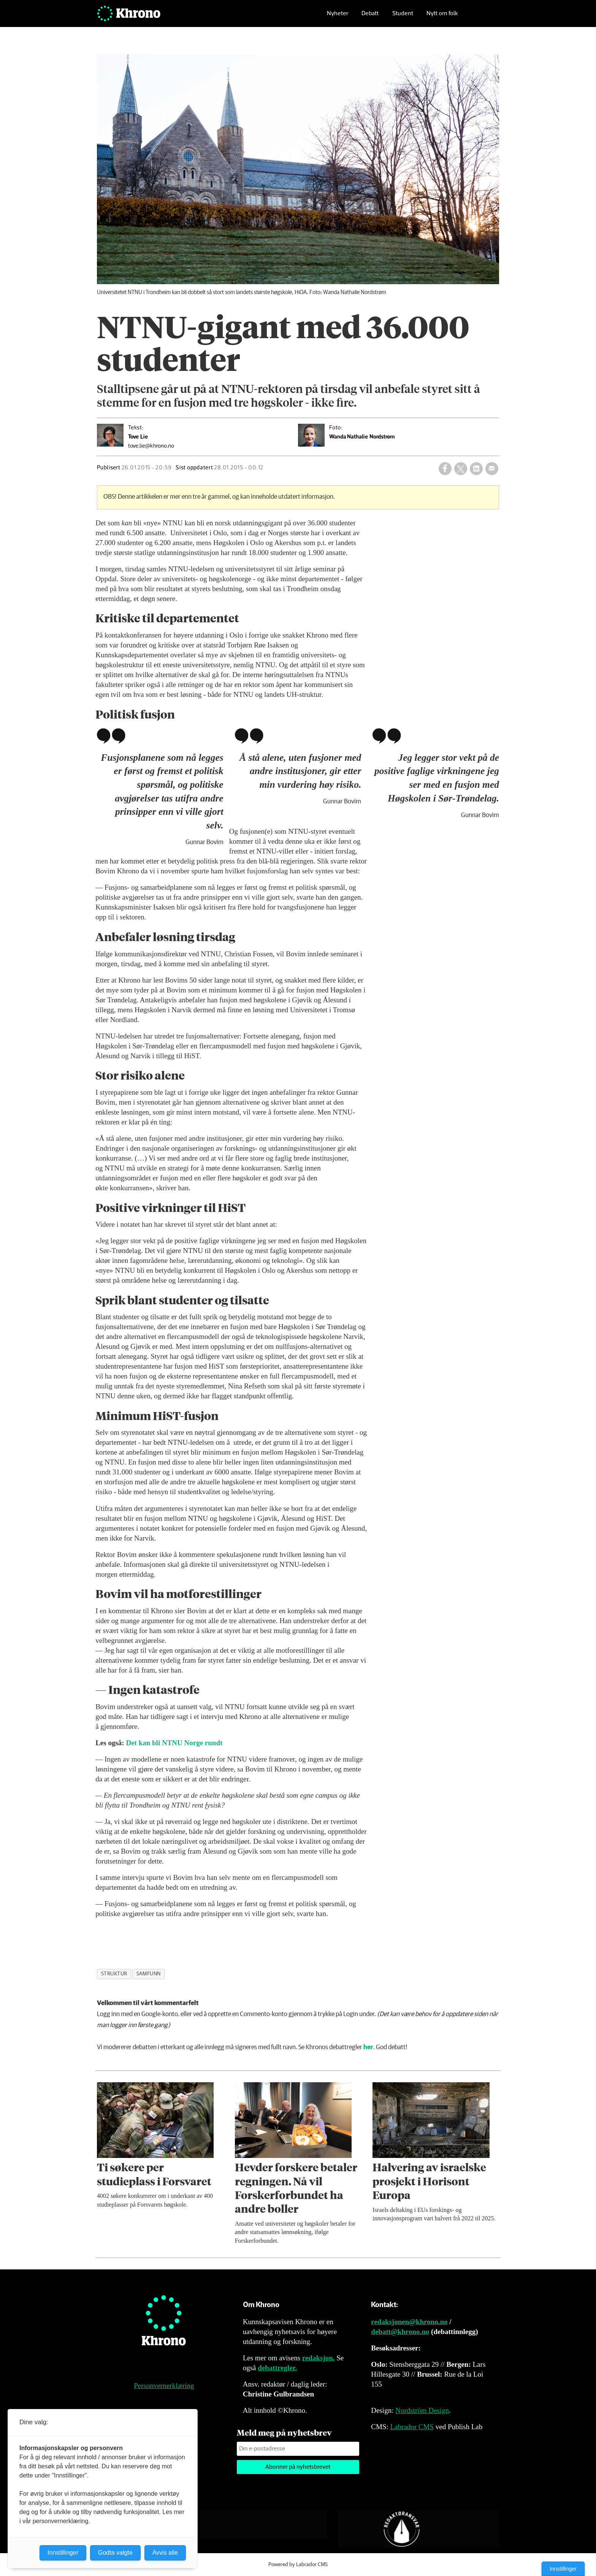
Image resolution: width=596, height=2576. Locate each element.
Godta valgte (115, 2552)
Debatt (370, 17)
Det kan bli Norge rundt (174, 1743)
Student (402, 17)
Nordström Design (422, 2410)
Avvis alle (165, 2552)
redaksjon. (318, 2358)
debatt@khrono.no (400, 2332)
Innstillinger (563, 2569)
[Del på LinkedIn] (476, 468)
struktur (114, 1974)
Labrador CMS (412, 2427)
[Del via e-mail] (491, 468)
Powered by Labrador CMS (298, 2564)
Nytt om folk (442, 17)
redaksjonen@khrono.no (409, 2322)
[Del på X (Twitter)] (460, 468)
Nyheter (337, 17)
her (368, 2047)
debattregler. (277, 2368)
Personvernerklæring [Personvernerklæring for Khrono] (164, 2386)
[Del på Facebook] (445, 468)
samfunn (148, 1974)
